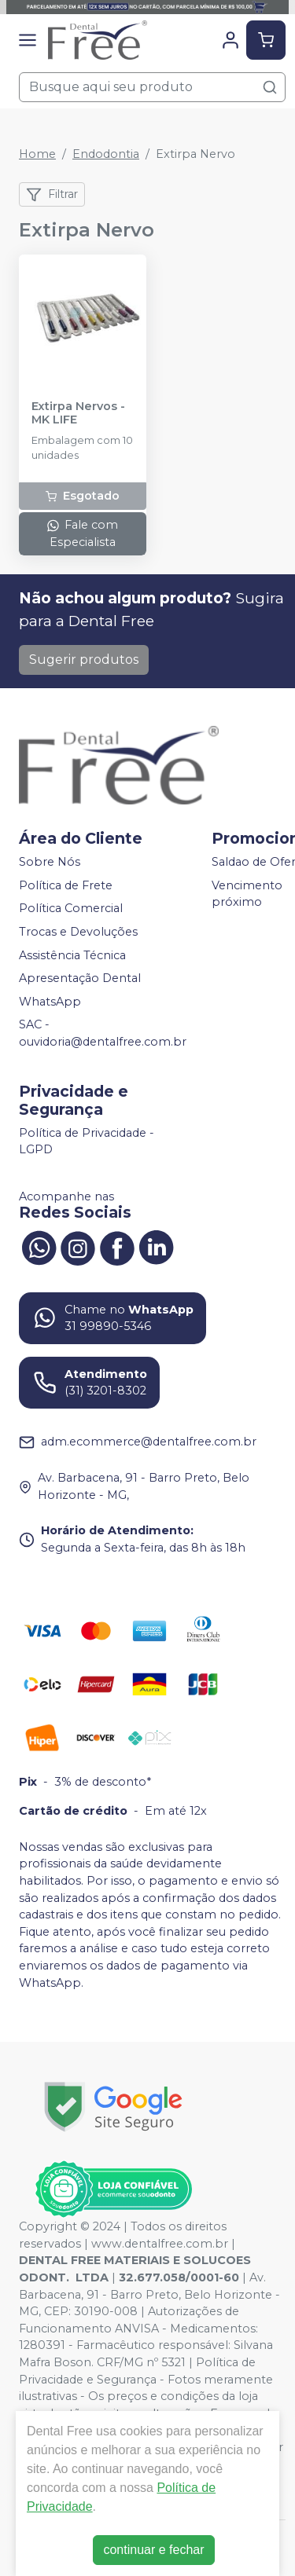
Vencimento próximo (247, 894)
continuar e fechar (153, 2549)
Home (37, 154)
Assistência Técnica (72, 955)
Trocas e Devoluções (78, 932)
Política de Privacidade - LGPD (86, 1141)
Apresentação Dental (80, 978)
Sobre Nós (49, 862)
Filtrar (52, 195)
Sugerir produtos (83, 659)
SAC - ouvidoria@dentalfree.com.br (102, 1034)
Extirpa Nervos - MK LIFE (78, 413)
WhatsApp (50, 1002)
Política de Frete (65, 885)
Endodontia (105, 154)
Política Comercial (71, 909)
